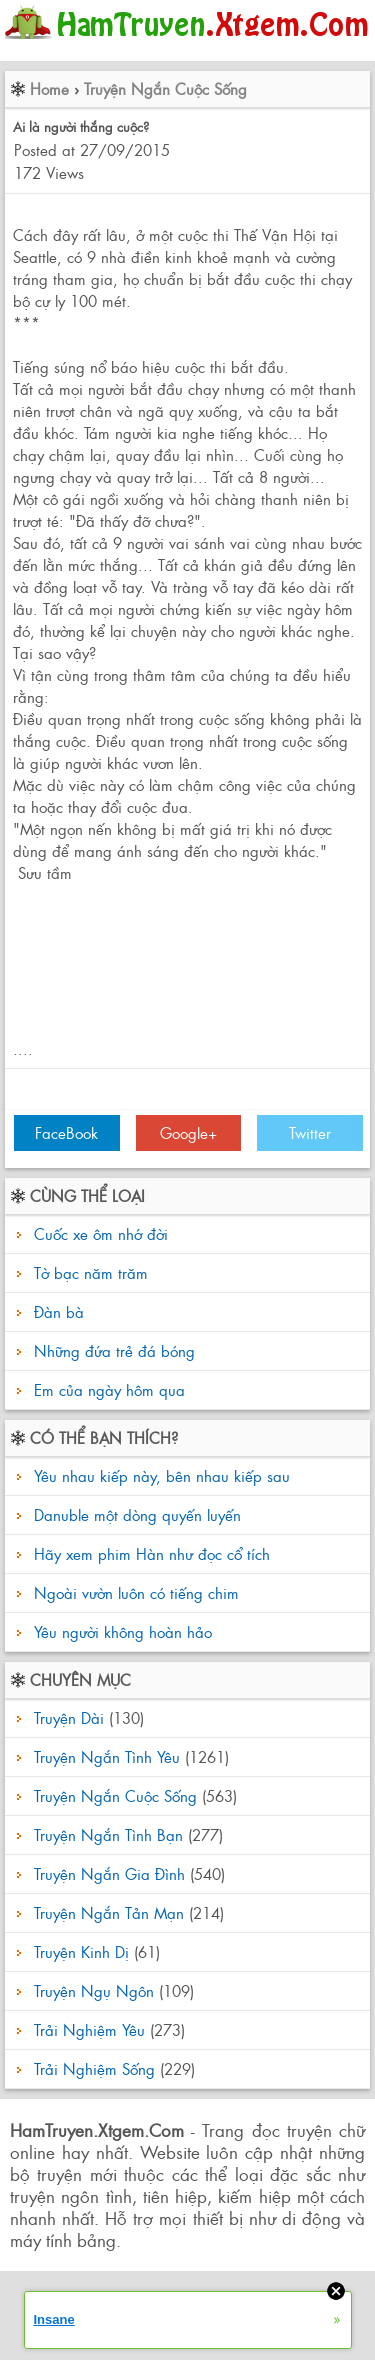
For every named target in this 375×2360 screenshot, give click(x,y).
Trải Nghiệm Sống (94, 2068)
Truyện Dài (69, 1717)
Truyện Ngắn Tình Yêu (107, 1756)
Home (49, 88)
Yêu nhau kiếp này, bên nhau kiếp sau (159, 1475)
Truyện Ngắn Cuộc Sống (165, 88)
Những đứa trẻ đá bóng (114, 1350)
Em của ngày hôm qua (109, 1389)
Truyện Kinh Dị (81, 1951)
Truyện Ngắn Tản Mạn (109, 1912)
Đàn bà (59, 1311)
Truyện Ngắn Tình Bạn (108, 1834)
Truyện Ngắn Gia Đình (109, 1873)
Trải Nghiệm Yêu (89, 2029)
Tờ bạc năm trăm (91, 1272)
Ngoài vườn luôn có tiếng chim (134, 1592)
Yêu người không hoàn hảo (120, 1631)
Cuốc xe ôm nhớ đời (101, 1233)
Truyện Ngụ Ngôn (94, 1990)
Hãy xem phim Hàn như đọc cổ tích (149, 1553)
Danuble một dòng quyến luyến (135, 1514)
